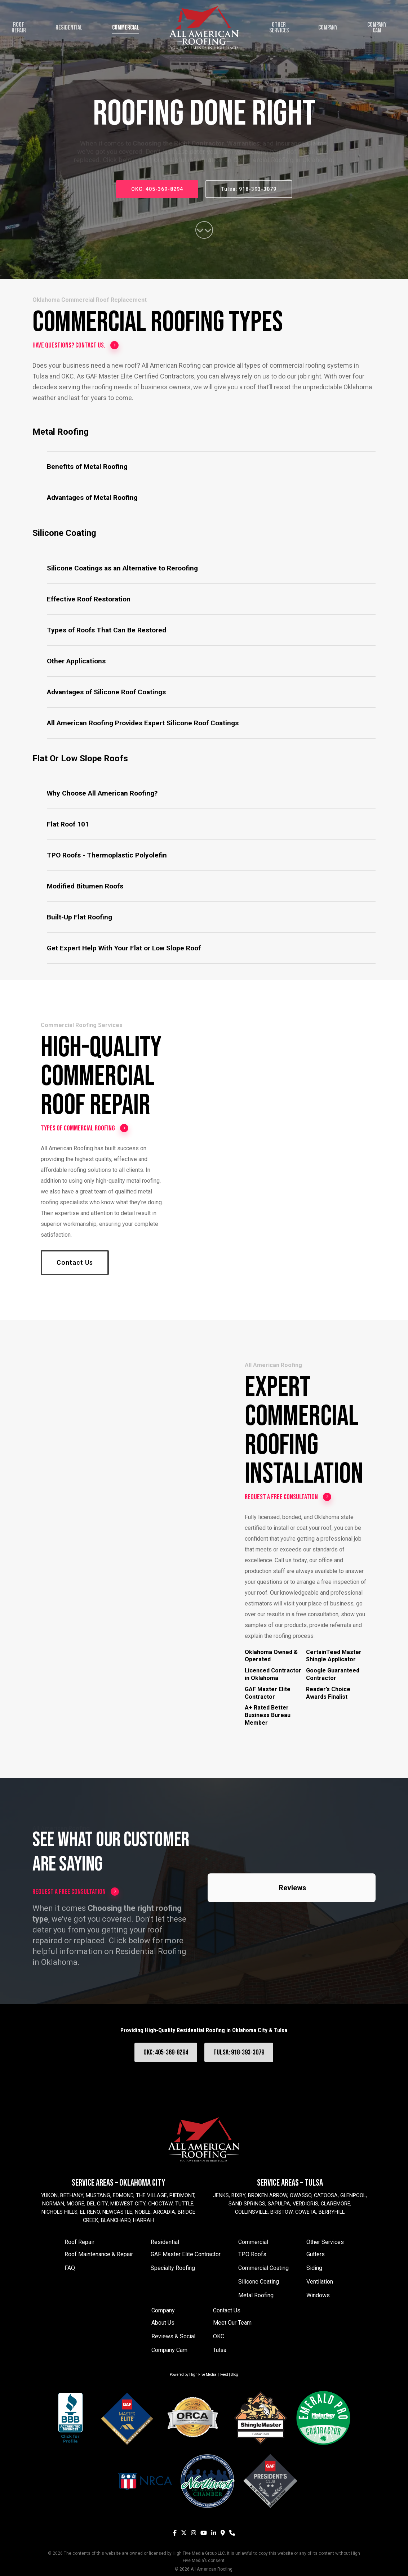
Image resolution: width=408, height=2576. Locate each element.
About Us (162, 2322)
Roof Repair (79, 2242)
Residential (165, 2242)
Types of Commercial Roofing (85, 1128)
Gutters (315, 2254)
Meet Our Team (232, 2322)
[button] (211, 466)
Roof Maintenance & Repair (99, 2254)
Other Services (325, 2242)
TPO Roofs (252, 2254)
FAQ (70, 2267)
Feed (224, 2374)
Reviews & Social (173, 2336)
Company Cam (169, 2350)
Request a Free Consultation (288, 1496)
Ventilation (319, 2281)
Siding (314, 2267)
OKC (218, 2336)
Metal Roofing (256, 2295)
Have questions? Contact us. (75, 345)
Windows (318, 2295)
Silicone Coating (258, 2281)
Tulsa (219, 2350)
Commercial (253, 2242)
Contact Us (226, 2310)
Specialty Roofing (173, 2267)
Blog (234, 2374)
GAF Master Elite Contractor (186, 2254)
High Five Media (202, 2374)
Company (163, 2310)
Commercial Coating (263, 2267)
